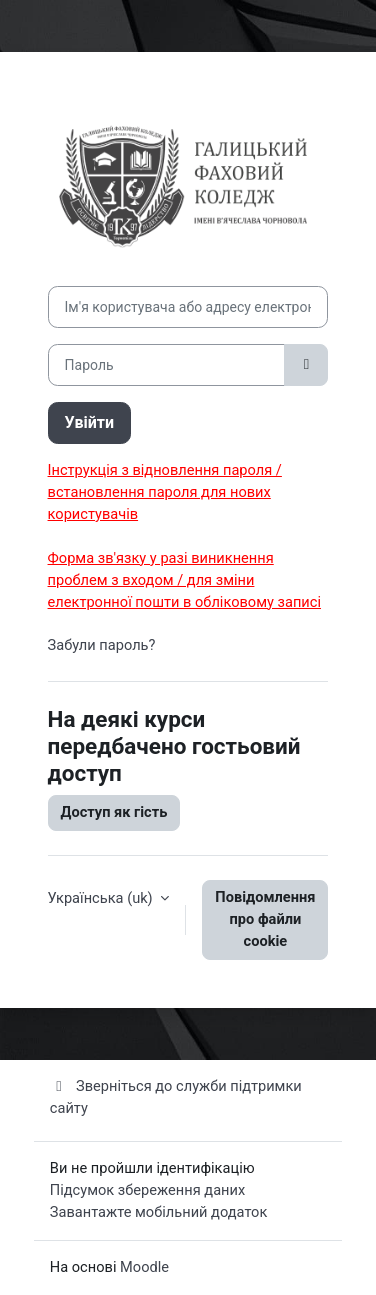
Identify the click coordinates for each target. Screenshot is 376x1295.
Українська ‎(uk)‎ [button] (102, 898)
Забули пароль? (102, 645)
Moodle (144, 1267)
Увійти (90, 422)
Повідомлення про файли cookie (265, 919)
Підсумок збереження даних (147, 1190)
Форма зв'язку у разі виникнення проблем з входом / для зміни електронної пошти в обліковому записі (184, 580)
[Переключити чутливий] (306, 365)
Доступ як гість (114, 812)
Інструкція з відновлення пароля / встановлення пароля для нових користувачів (165, 492)
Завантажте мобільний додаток (159, 1212)
